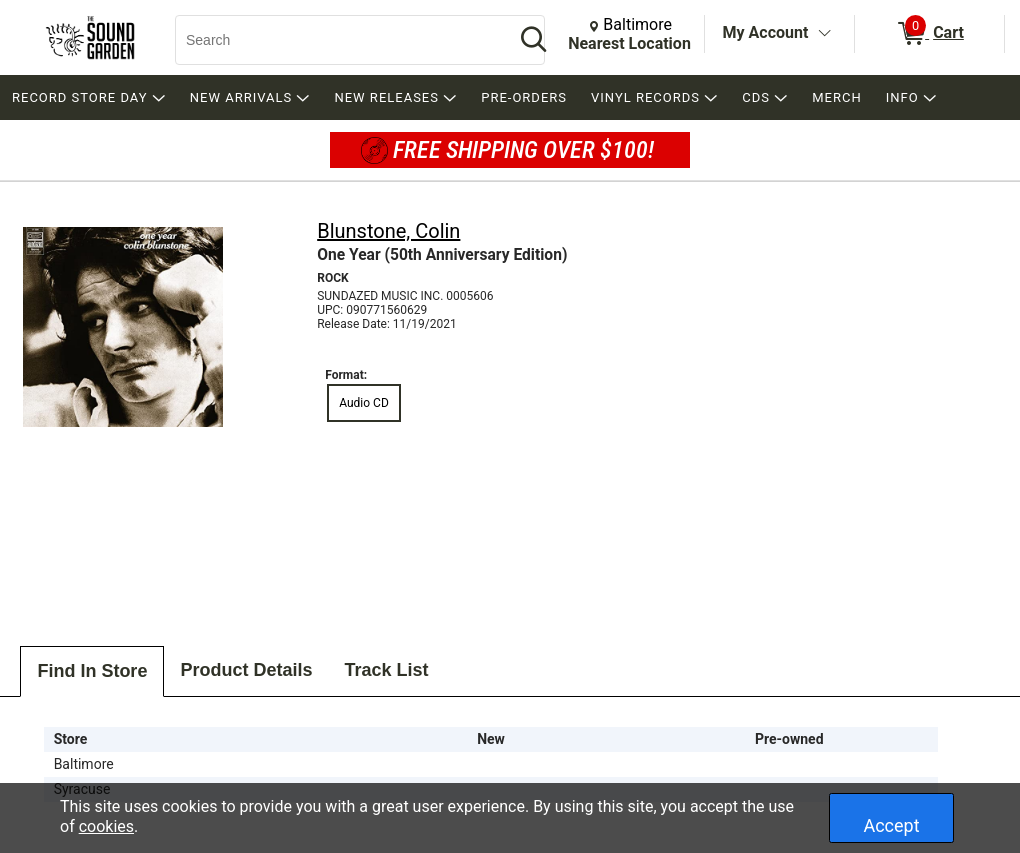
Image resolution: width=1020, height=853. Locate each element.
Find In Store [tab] (92, 671)
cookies (106, 826)
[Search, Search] (335, 40)
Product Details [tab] (246, 670)
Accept (891, 825)
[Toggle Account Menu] (824, 34)
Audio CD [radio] (364, 403)
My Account (766, 32)
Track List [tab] (386, 670)
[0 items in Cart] (929, 34)
